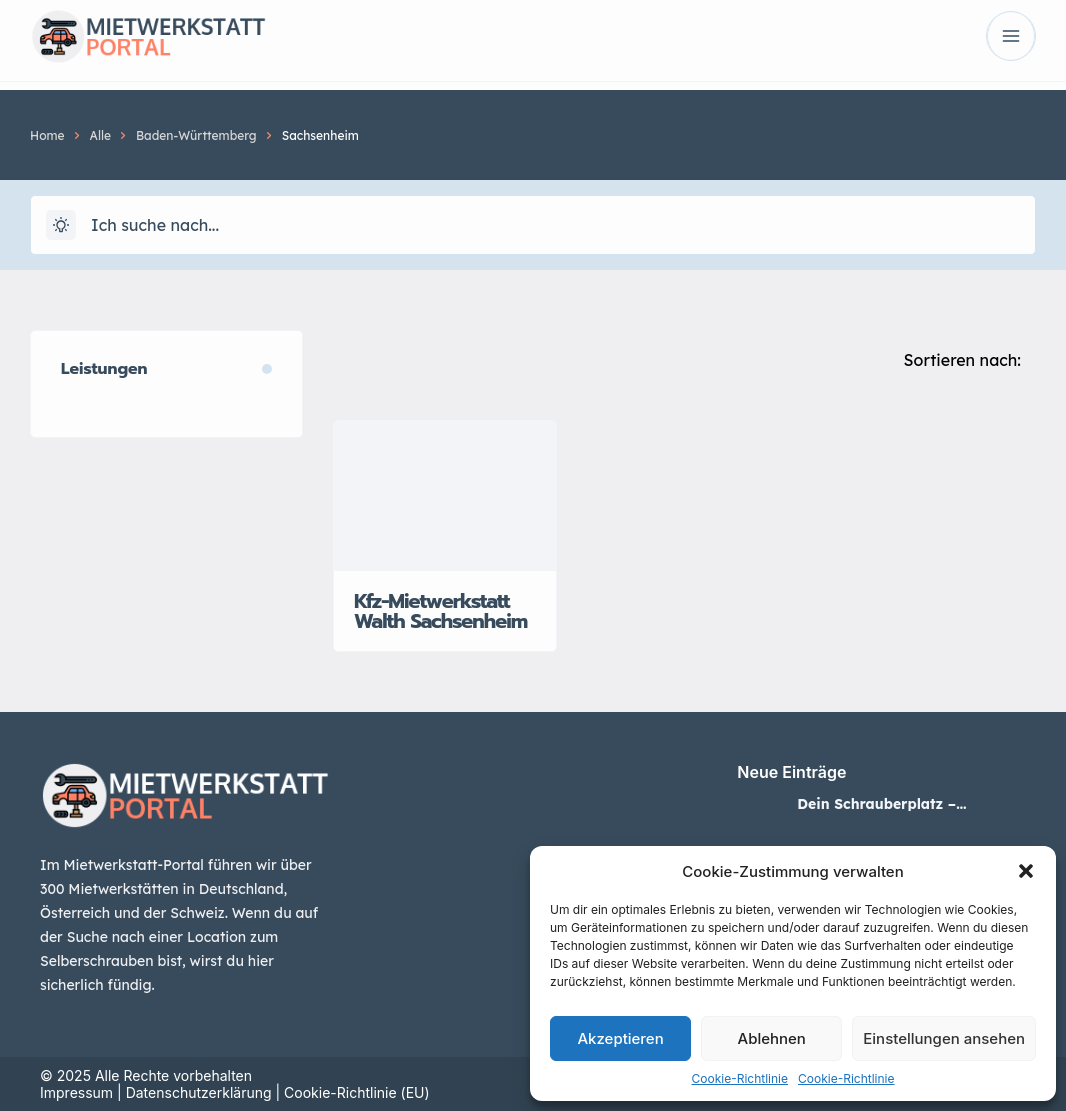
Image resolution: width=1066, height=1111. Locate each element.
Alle (100, 135)
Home (47, 135)
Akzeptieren (620, 1038)
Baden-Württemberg (196, 135)
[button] (1026, 871)
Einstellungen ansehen (944, 1038)
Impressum (76, 1092)
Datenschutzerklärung (199, 1092)
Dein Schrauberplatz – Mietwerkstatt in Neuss (878, 804)
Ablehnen (772, 1038)
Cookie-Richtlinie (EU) (357, 1092)
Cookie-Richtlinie (740, 1078)
